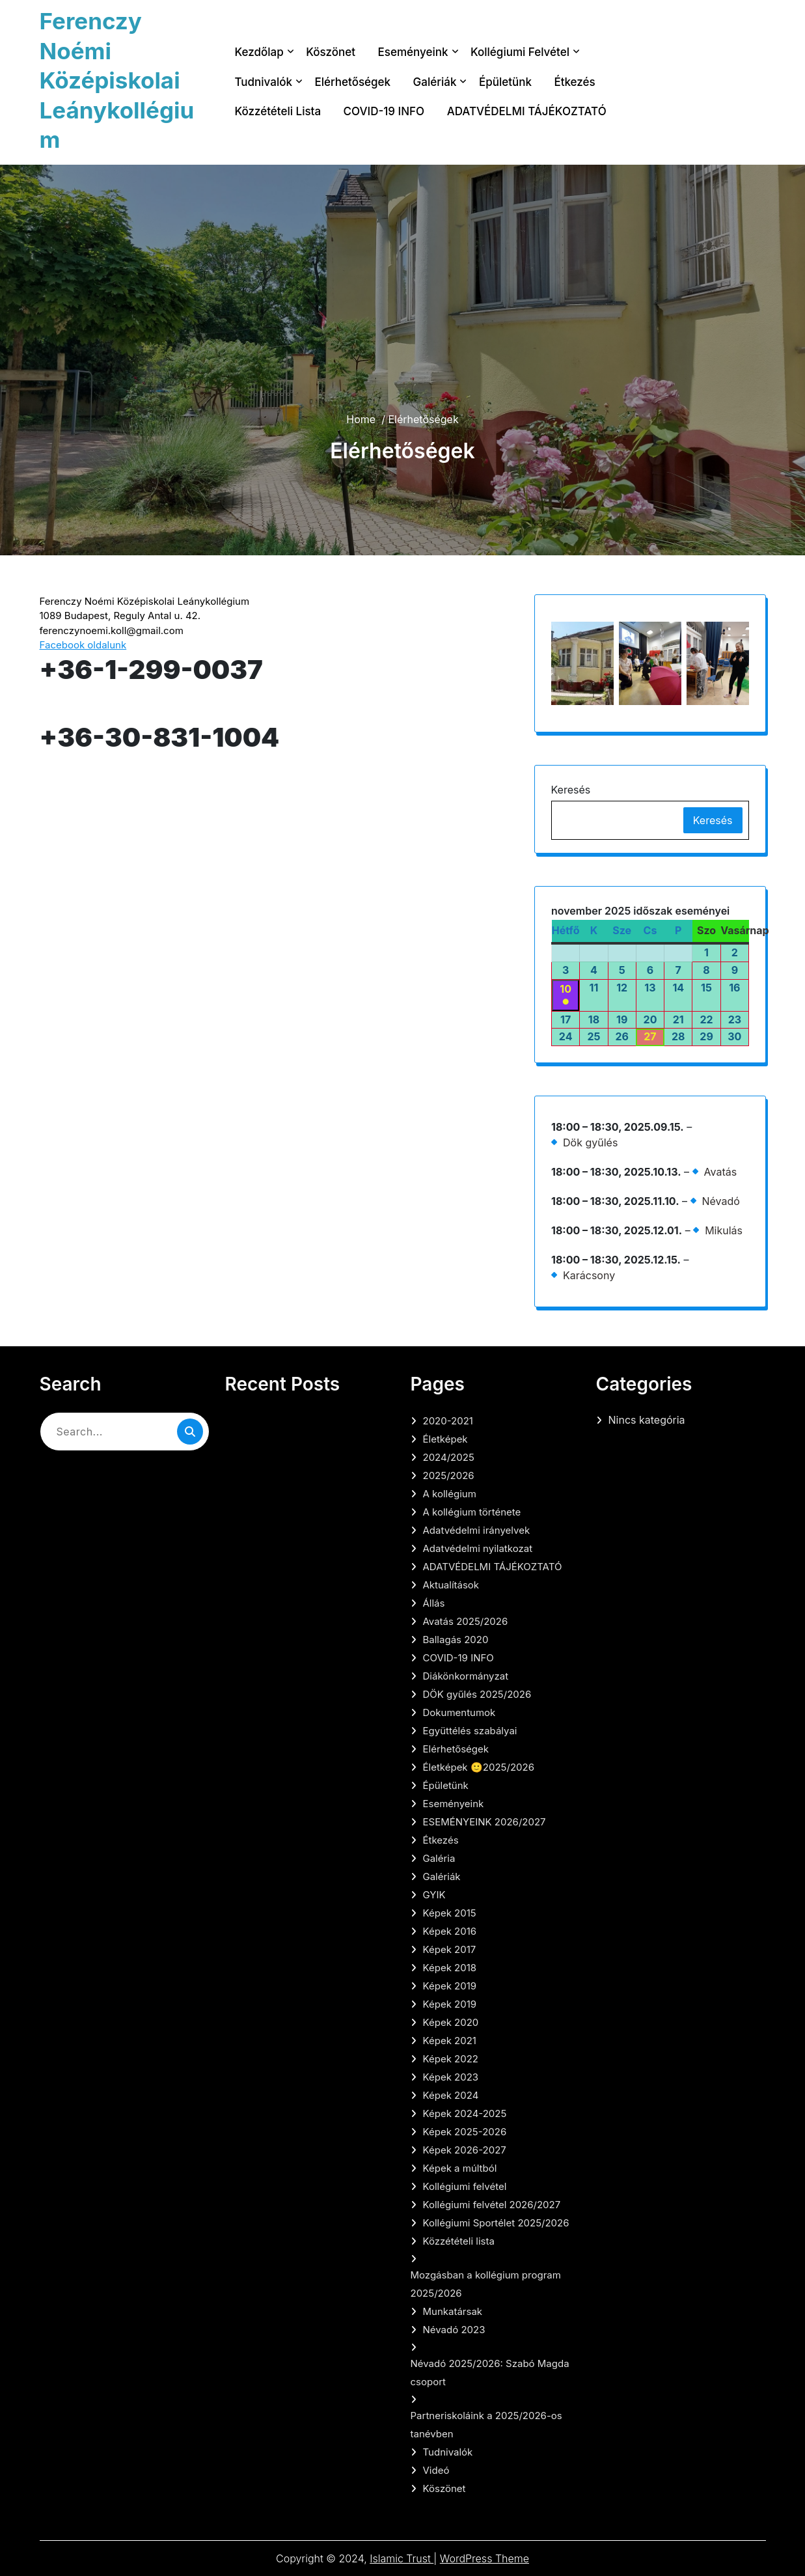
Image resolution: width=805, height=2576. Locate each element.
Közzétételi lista (278, 111)
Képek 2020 (451, 2022)
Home (360, 419)
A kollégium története (472, 1512)
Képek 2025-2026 (465, 2132)
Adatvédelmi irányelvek (476, 1530)
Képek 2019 (450, 1986)
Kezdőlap (259, 52)
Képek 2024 (451, 2095)
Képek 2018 (450, 1967)
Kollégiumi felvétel (520, 52)
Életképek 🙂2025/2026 (478, 1767)
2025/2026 (448, 1475)
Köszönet (330, 52)
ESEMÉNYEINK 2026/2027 (484, 1822)
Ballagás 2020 (456, 1639)
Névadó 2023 (454, 2329)
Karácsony (589, 1275)
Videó (436, 2470)
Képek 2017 (449, 1949)
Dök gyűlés (590, 1142)
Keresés (571, 789)
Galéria (439, 1858)
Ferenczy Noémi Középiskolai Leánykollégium (117, 80)
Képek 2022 (451, 2059)
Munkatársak (453, 2311)
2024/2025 (448, 1457)
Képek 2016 (450, 1931)
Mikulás (724, 1230)
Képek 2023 (451, 2077)
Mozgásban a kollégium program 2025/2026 (486, 2284)
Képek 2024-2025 (465, 2113)
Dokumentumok (459, 1712)
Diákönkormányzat (466, 1676)
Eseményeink (413, 52)
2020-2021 (448, 1421)
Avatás (720, 1171)
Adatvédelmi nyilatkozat (478, 1548)
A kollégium (449, 1494)
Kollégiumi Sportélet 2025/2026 (496, 2223)
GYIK (434, 1895)
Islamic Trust (401, 2558)
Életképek (445, 1439)
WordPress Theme (484, 2558)
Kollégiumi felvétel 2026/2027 (492, 2204)
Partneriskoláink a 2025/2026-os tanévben (486, 2424)
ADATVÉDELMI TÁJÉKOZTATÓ (527, 111)
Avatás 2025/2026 (465, 1621)
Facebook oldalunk (83, 645)
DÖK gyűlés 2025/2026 (477, 1694)
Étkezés (574, 82)
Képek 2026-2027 (464, 2150)
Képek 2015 (449, 1913)
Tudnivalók (263, 82)
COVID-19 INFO (384, 111)
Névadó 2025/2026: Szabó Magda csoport (490, 2372)
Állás (434, 1603)
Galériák (435, 82)
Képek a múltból (460, 2168)
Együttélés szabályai (470, 1730)
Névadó (720, 1201)
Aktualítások (451, 1585)
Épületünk (505, 82)
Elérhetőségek (352, 82)
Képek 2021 (449, 2040)
